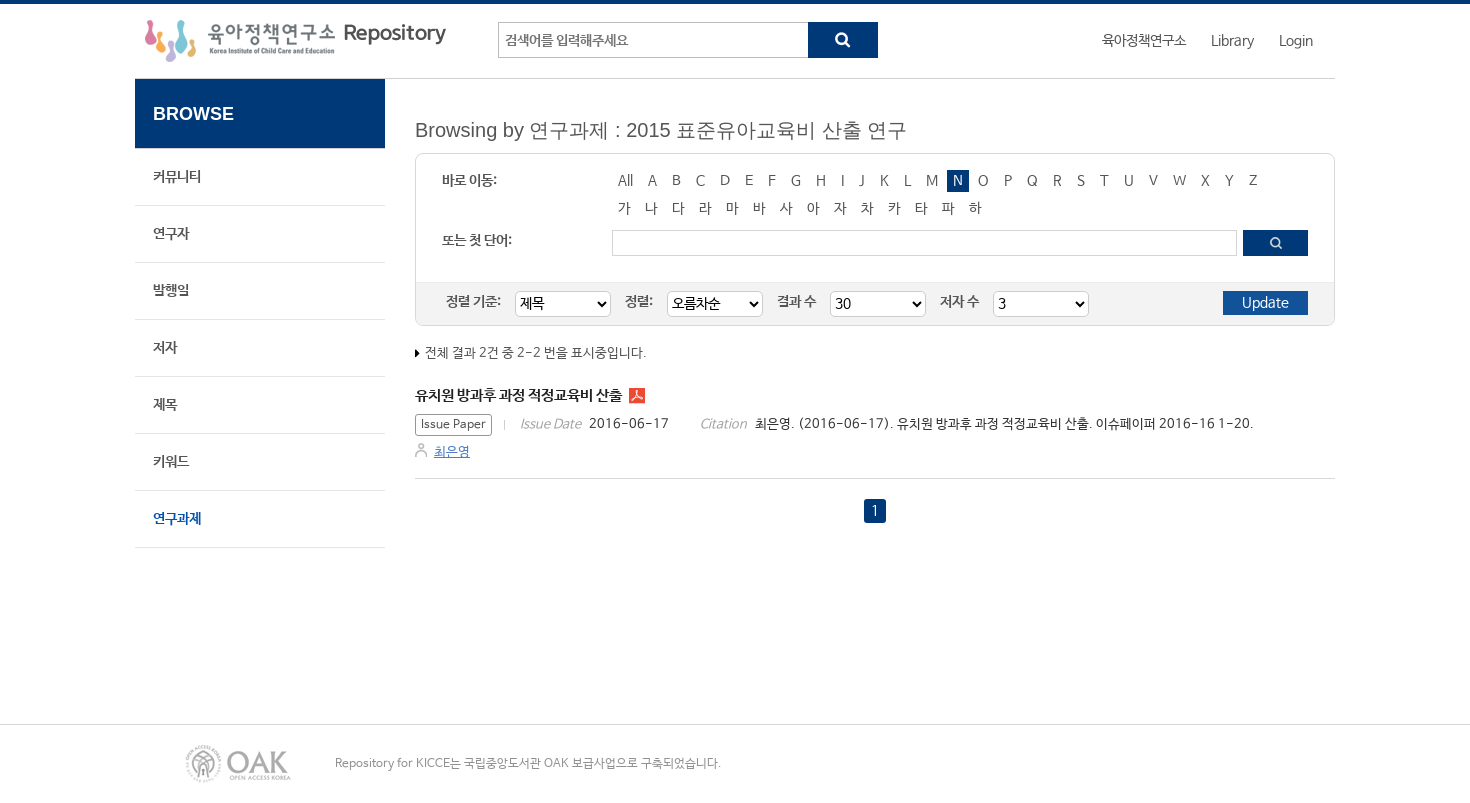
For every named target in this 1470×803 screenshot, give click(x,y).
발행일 (171, 291)
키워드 (171, 462)
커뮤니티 (177, 177)
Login (1296, 41)
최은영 (452, 452)
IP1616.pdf (637, 396)
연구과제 (177, 519)
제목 (165, 405)
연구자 (171, 234)
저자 (165, 348)
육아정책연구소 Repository (295, 41)
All (625, 181)
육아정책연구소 (1144, 41)
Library (1232, 41)
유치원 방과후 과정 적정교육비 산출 (518, 395)
